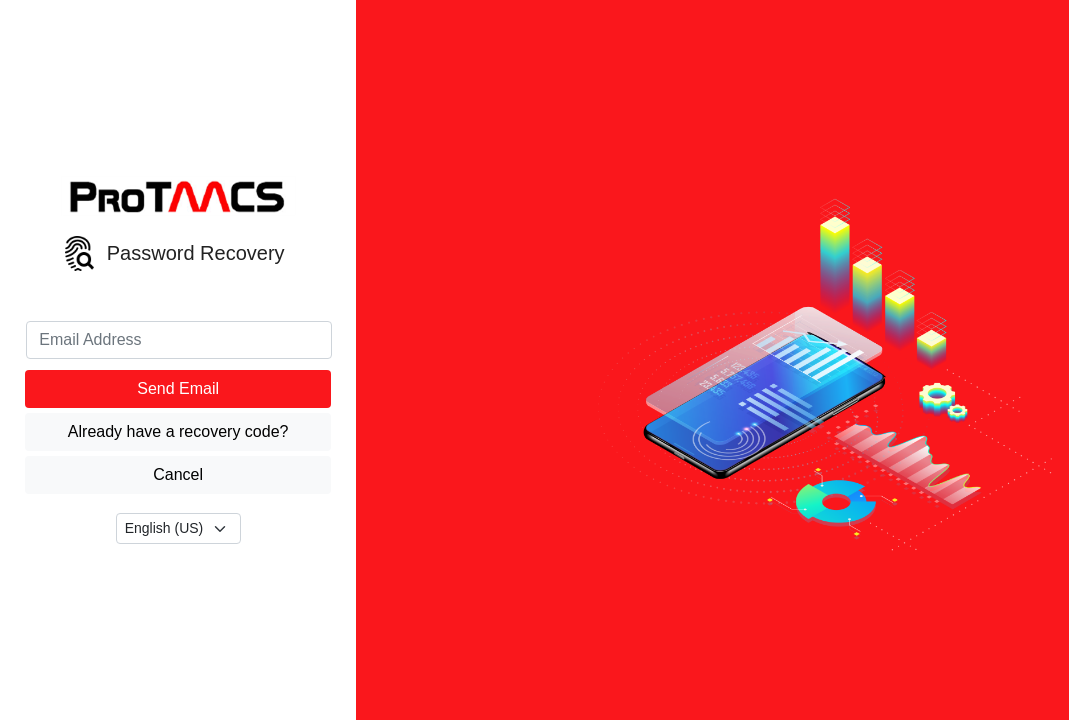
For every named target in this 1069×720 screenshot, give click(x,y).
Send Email (178, 388)
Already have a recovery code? (178, 431)
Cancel (178, 474)
